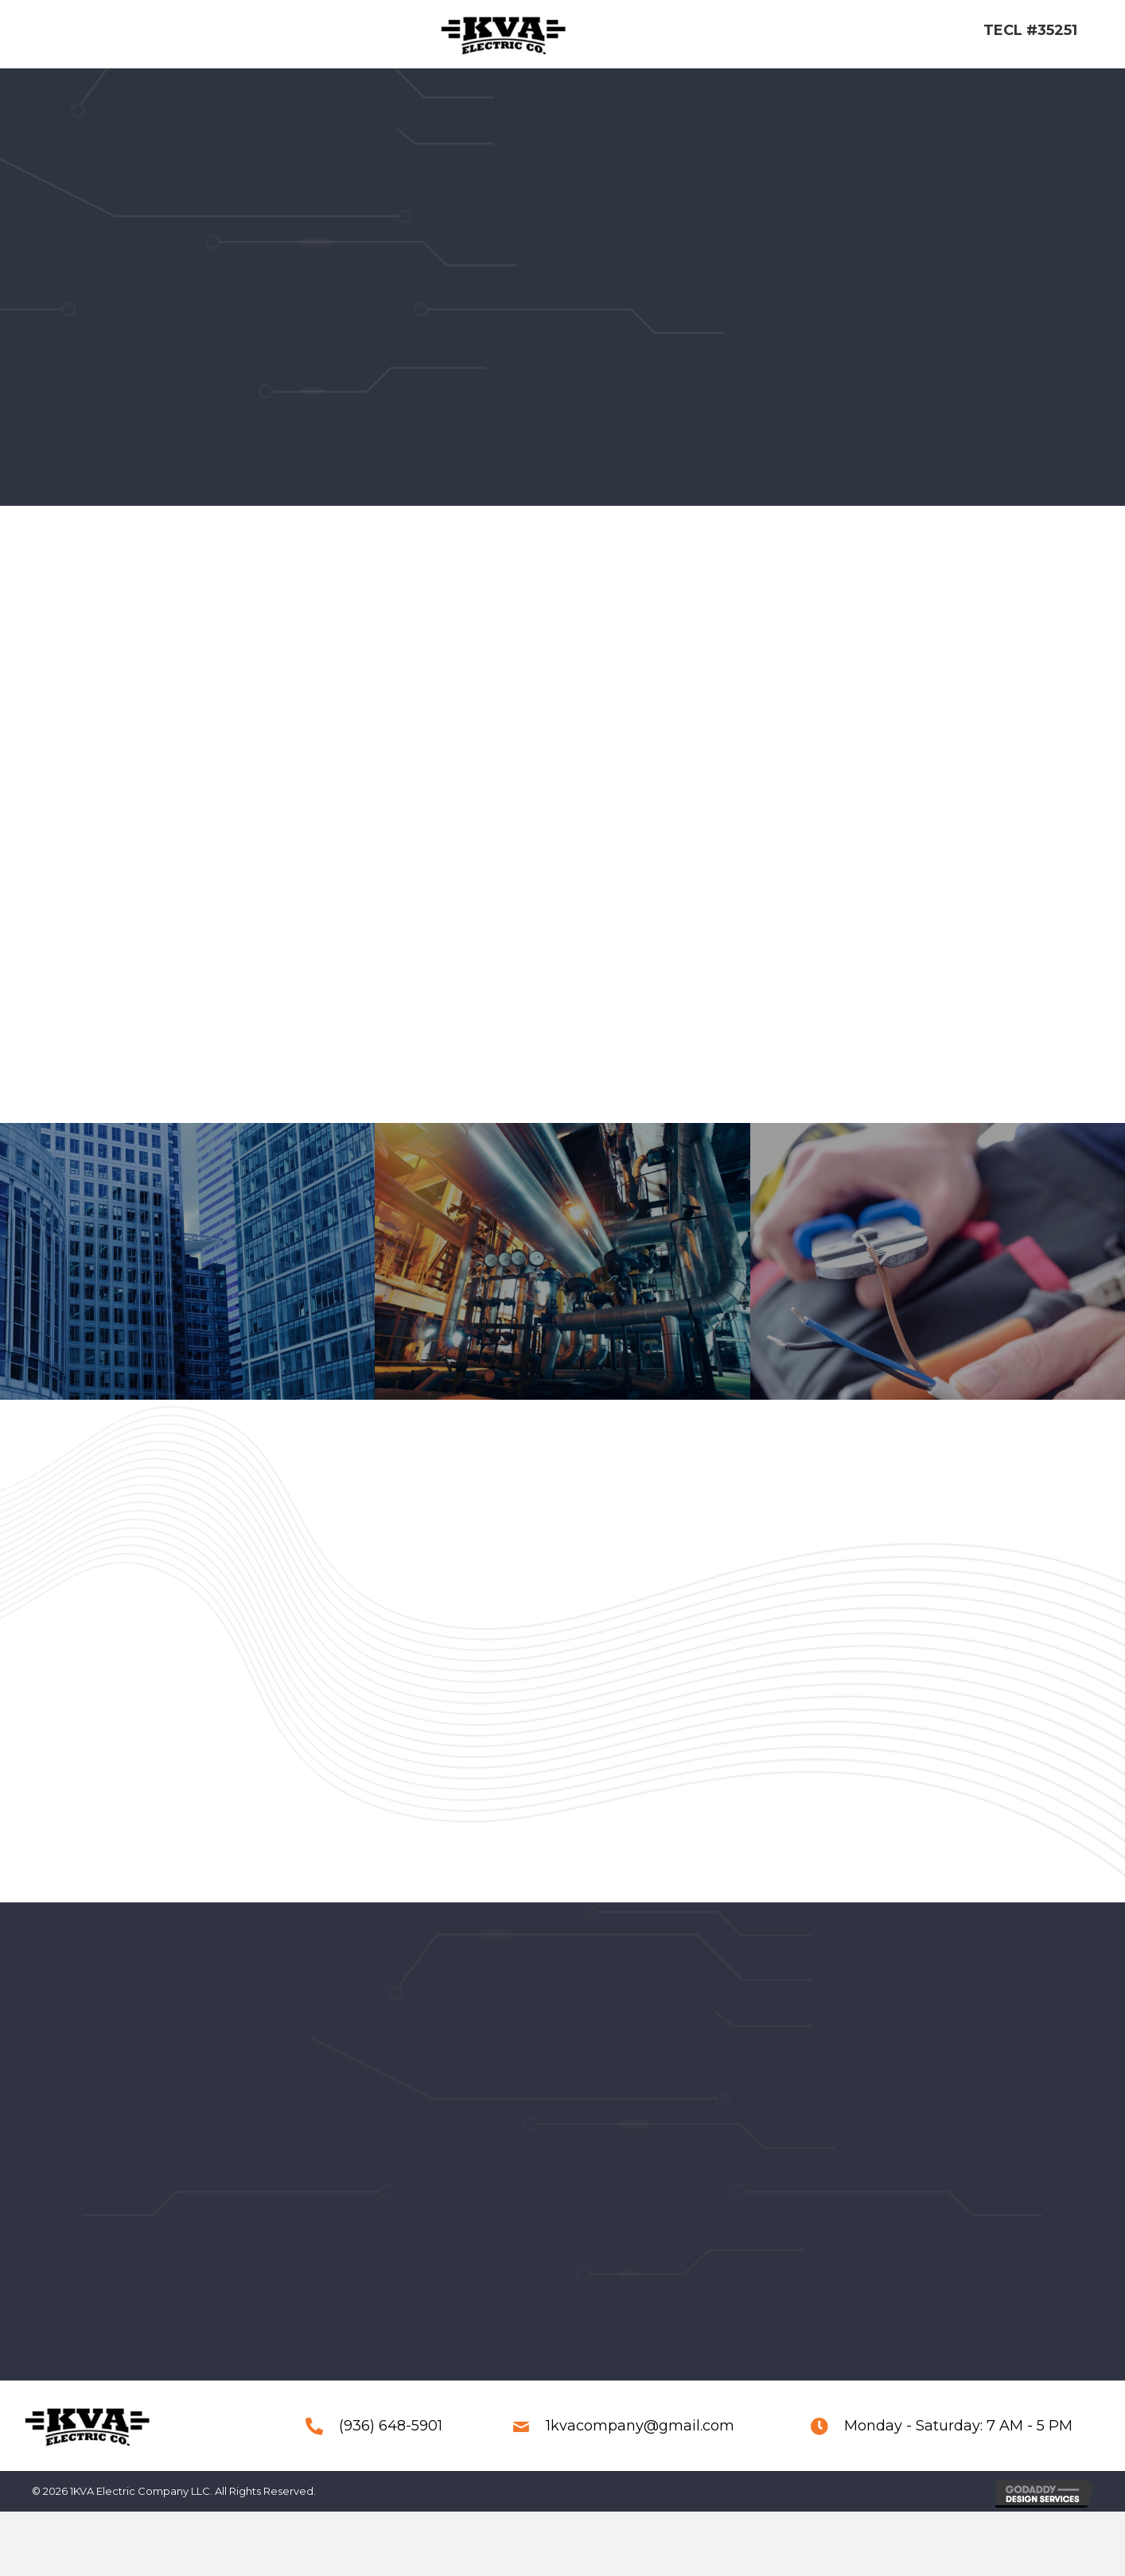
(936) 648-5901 (390, 2448)
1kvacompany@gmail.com (640, 2448)
